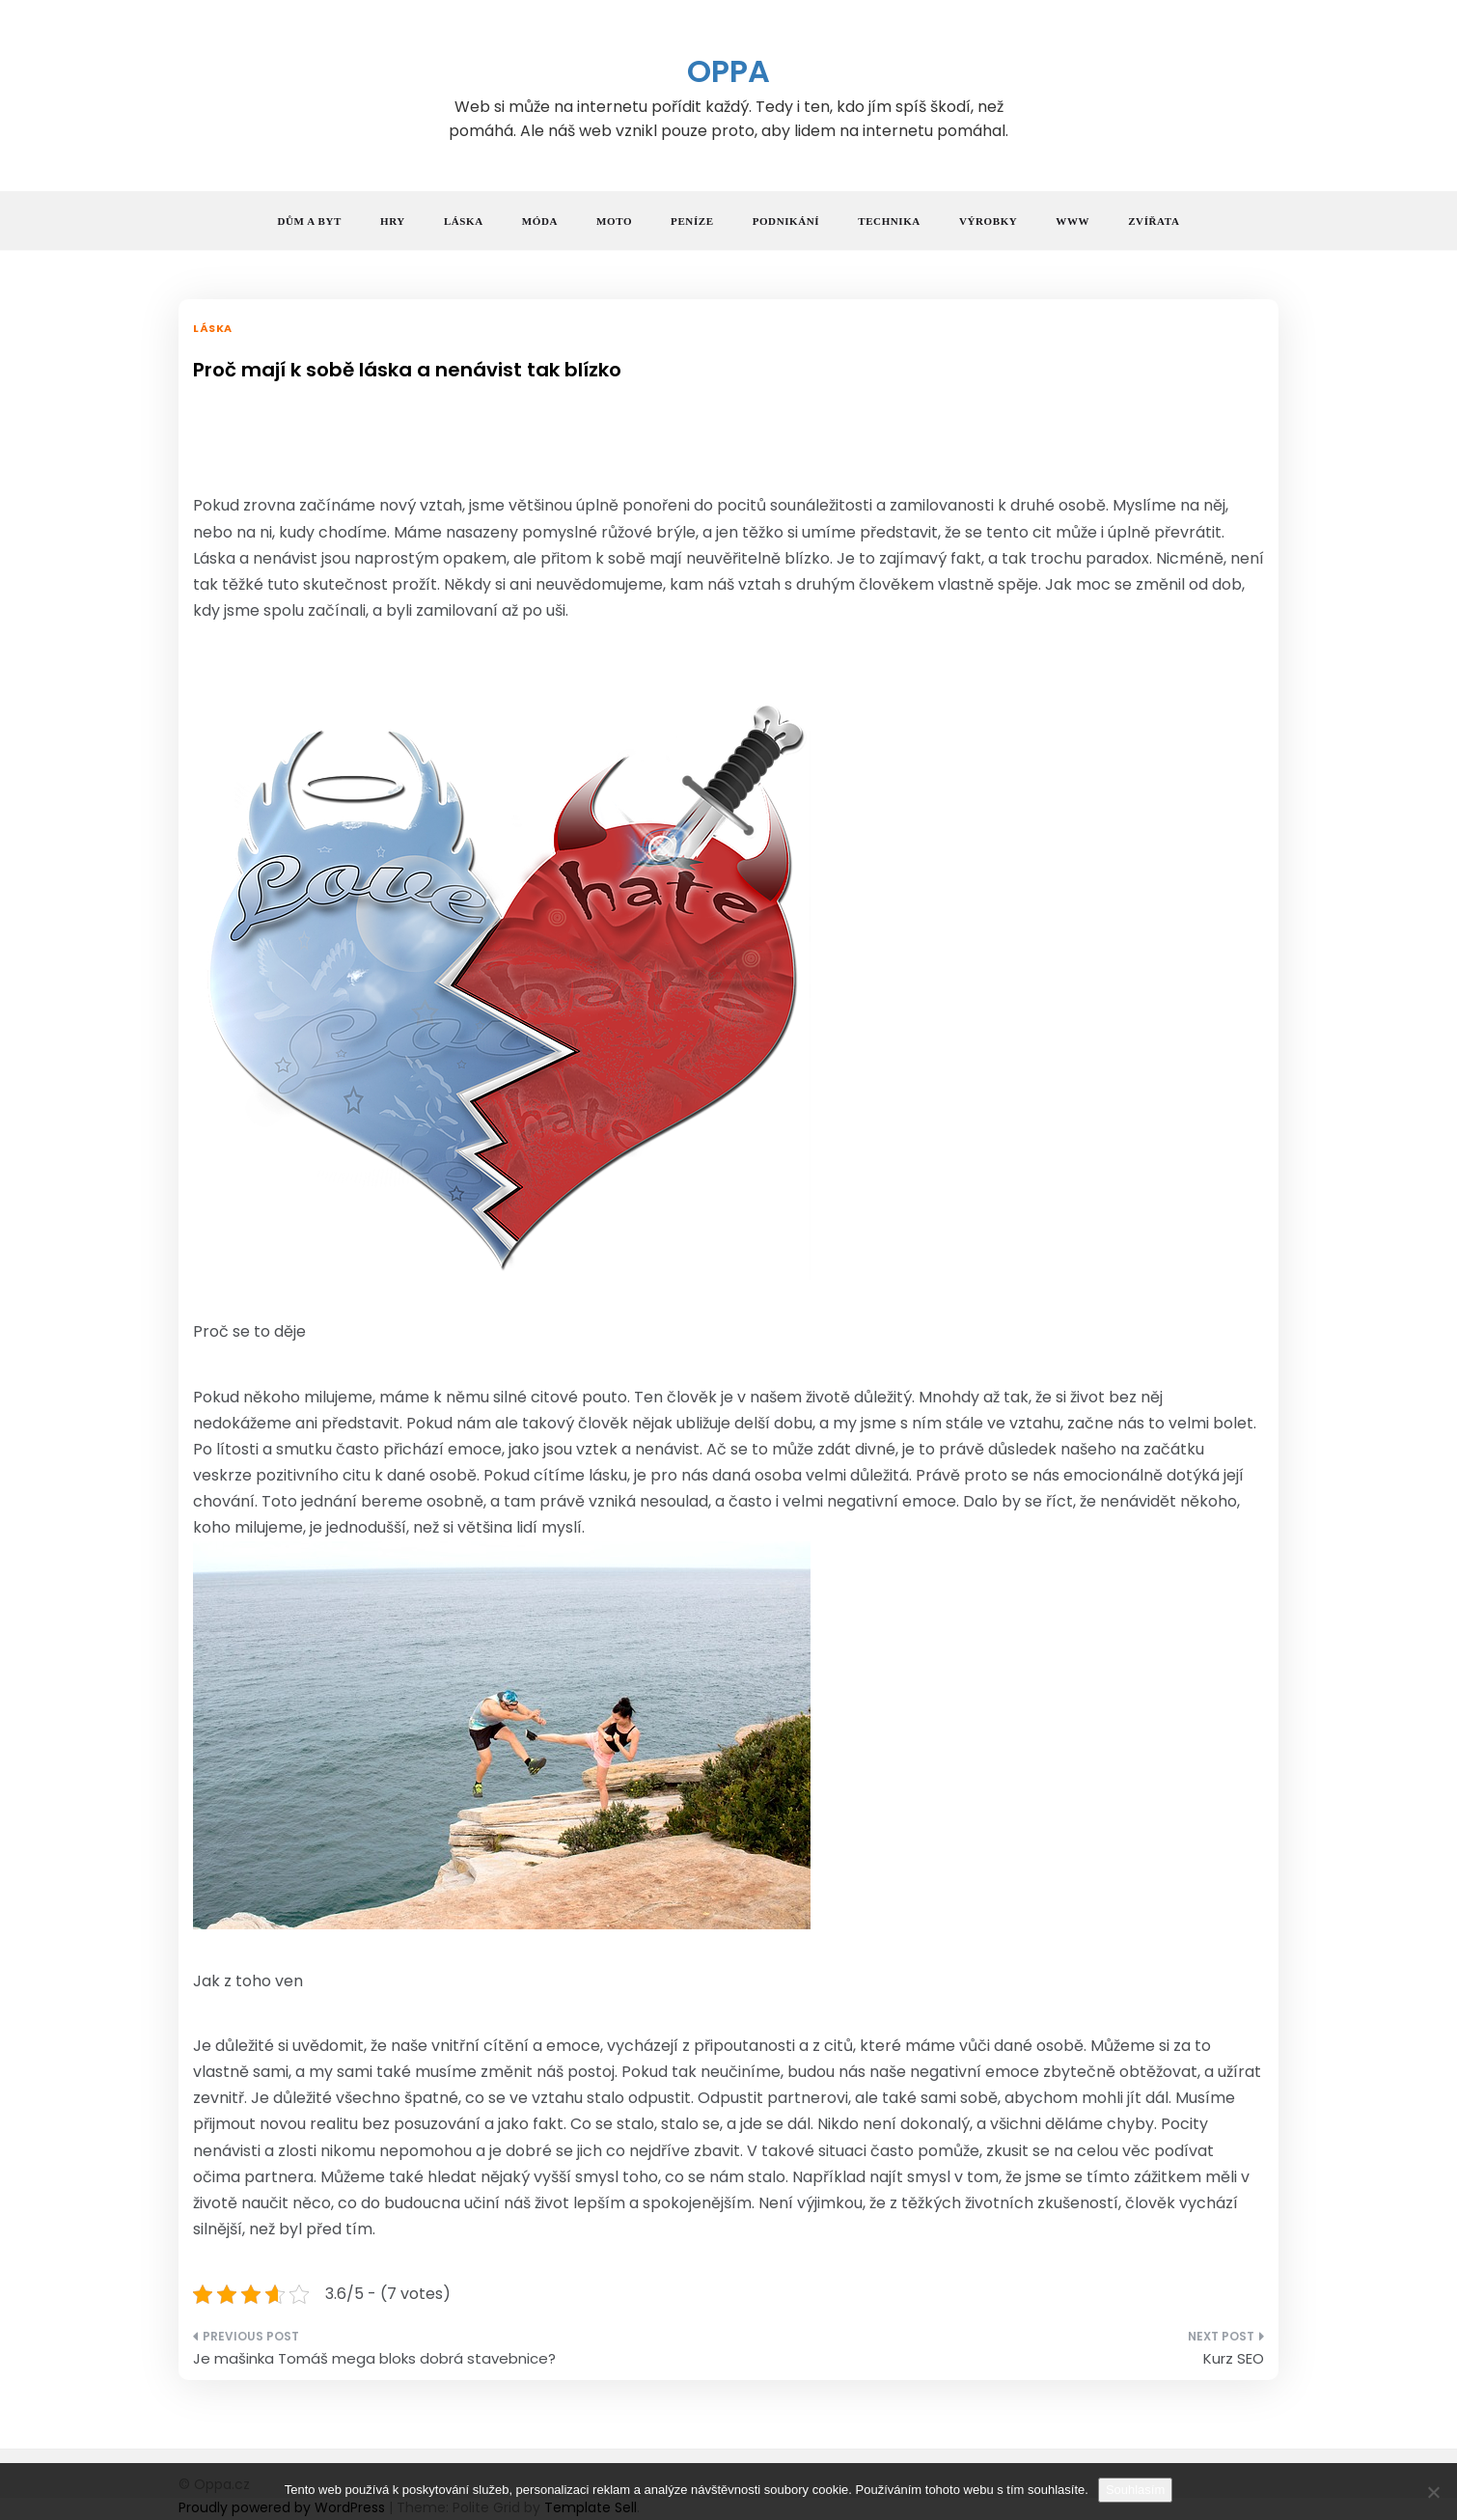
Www (1072, 221)
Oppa (728, 71)
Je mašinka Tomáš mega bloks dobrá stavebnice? (374, 2358)
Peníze (692, 221)
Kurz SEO (1233, 2358)
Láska (463, 221)
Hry (392, 221)
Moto (614, 221)
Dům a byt (310, 221)
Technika (889, 221)
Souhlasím (1135, 2489)
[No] (1433, 2492)
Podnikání (786, 221)
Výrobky (988, 221)
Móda (540, 221)
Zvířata (1153, 221)
